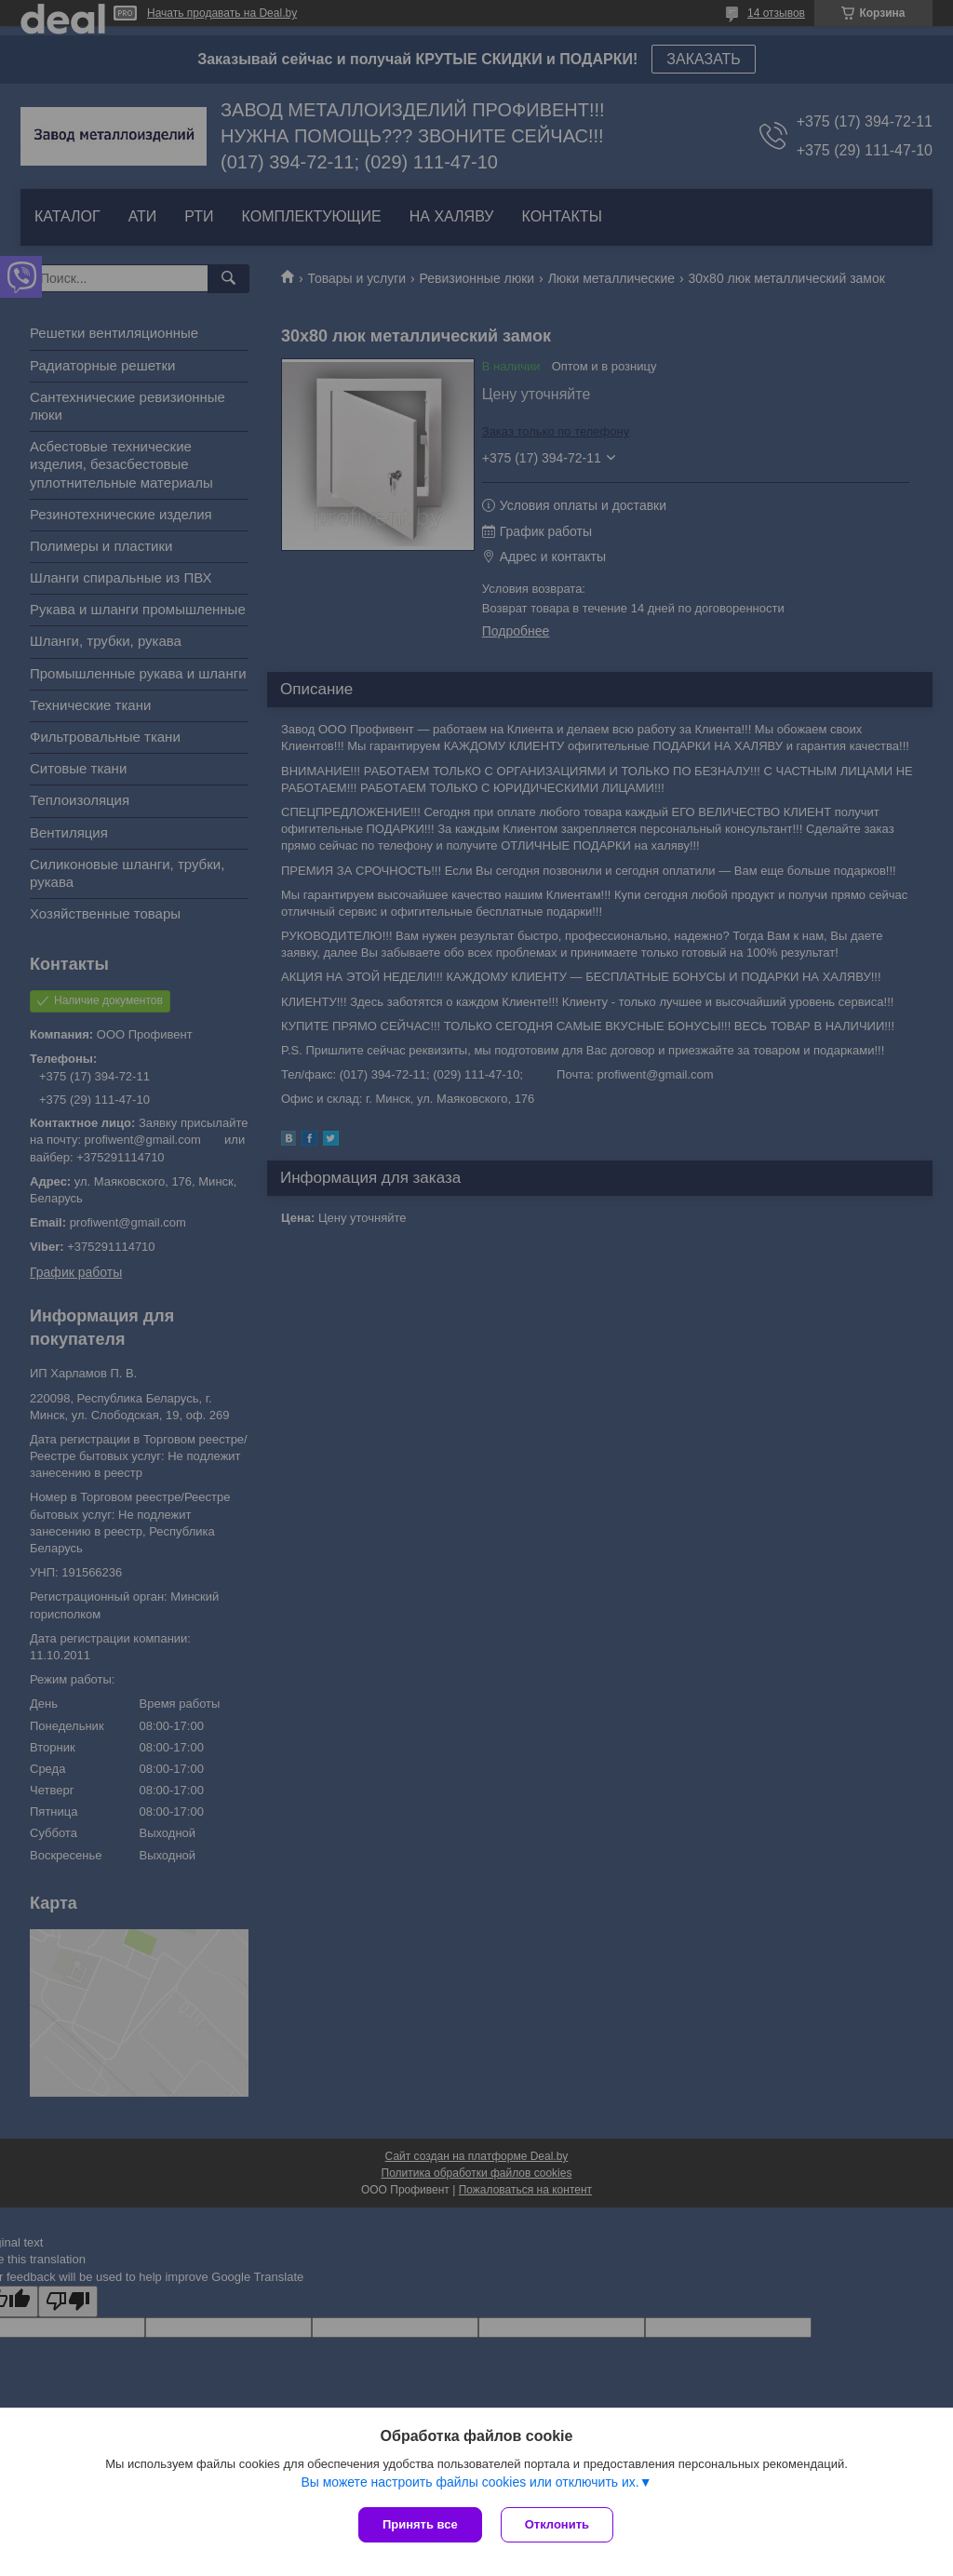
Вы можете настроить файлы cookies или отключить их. (469, 2482)
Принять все (420, 2524)
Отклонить (557, 2524)
